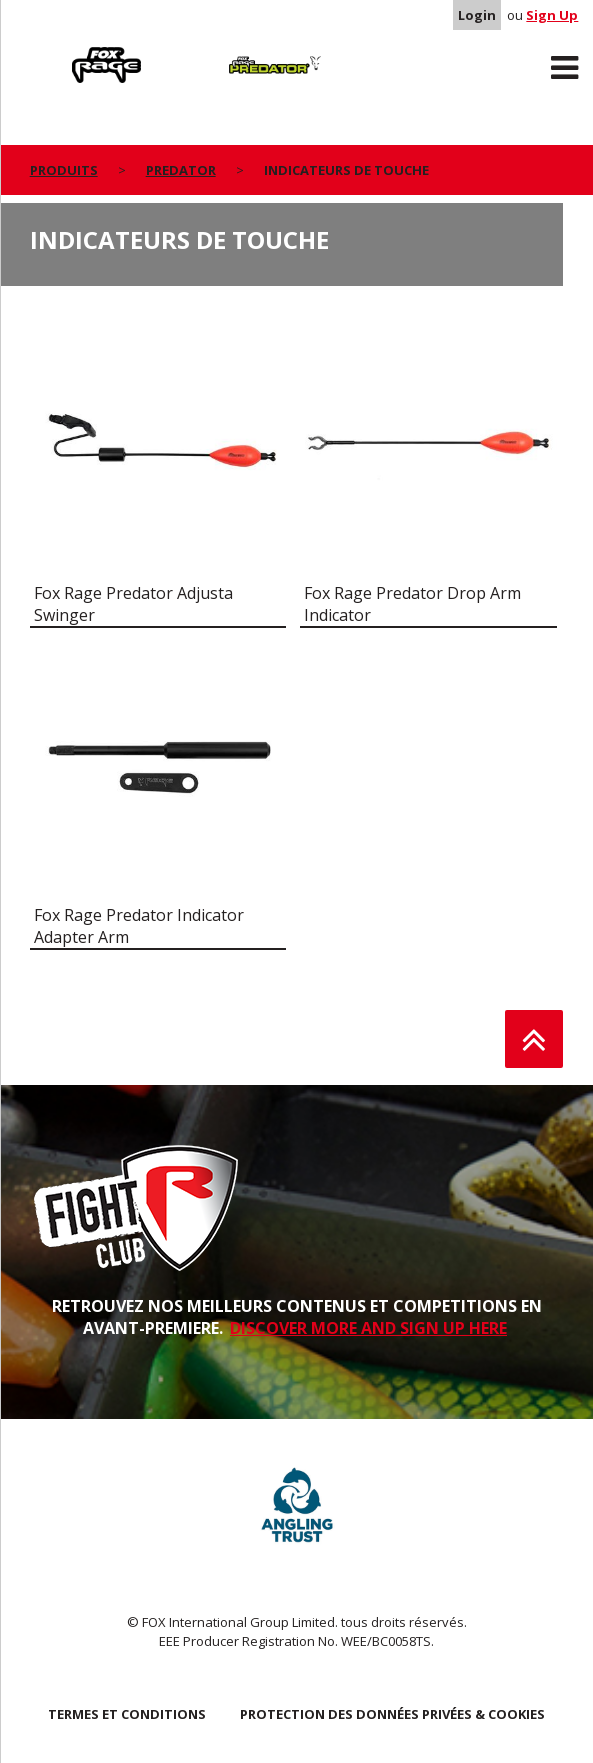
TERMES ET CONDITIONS (127, 1714)
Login (477, 15)
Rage (49, 51)
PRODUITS (64, 170)
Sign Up (552, 15)
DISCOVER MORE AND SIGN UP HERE (368, 1328)
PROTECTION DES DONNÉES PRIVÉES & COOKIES (392, 1714)
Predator (216, 51)
